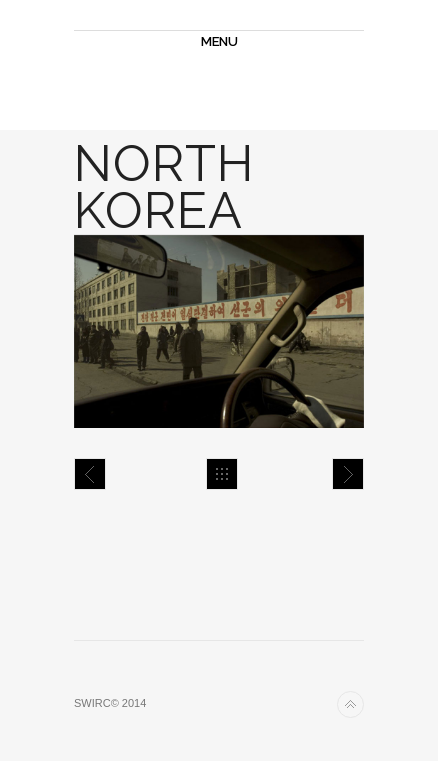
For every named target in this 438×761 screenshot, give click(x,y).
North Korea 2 (348, 474)
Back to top (350, 704)
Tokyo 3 (90, 474)
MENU (219, 41)
